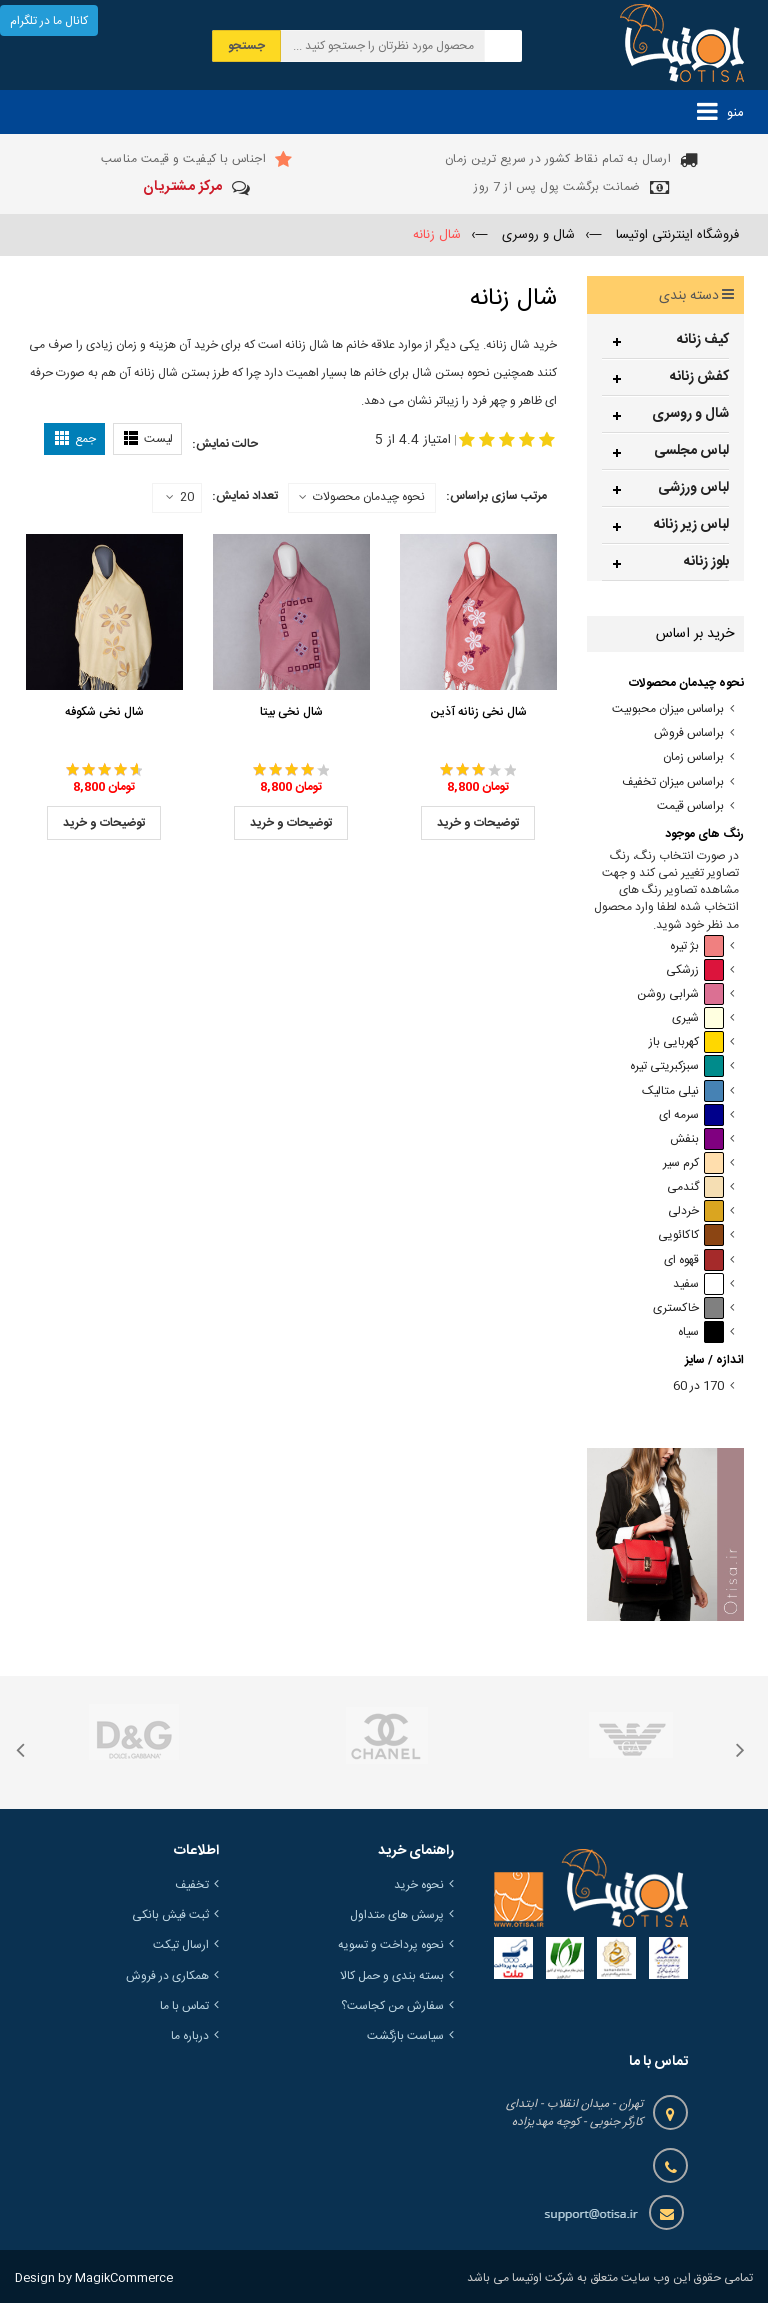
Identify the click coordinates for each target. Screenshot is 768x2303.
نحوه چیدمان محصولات (369, 497)
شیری (698, 1018)
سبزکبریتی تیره (677, 1066)
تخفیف (192, 1885)
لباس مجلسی (691, 451)
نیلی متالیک (683, 1091)
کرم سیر (693, 1163)
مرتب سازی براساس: (496, 496)
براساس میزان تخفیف (673, 782)
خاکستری (688, 1308)
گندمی (695, 1187)
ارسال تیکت (181, 1945)
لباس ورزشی (693, 488)
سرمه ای (691, 1115)
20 (180, 498)
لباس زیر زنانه (691, 525)
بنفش (697, 1139)
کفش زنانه (699, 377)
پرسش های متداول (397, 1915)
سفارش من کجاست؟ (392, 2006)
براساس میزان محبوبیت (668, 709)
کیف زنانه (703, 340)
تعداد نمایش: (245, 496)
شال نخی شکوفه (104, 712)
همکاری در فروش (167, 1976)
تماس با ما (184, 2006)
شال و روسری (690, 414)
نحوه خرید (419, 1885)
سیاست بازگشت (405, 2036)
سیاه (701, 1332)
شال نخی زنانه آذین (478, 712)
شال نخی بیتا (291, 712)
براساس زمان (693, 757)
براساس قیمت (690, 806)
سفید (698, 1284)
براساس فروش (689, 733)
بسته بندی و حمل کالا (392, 1976)
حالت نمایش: (225, 444)
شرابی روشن (680, 994)
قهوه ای (694, 1260)
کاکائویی (691, 1235)
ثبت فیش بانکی (170, 1915)
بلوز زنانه (706, 562)
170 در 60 (698, 1386)
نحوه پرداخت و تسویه (391, 1945)
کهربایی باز (686, 1042)
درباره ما (190, 2036)
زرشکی (695, 970)
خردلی (696, 1211)
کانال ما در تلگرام (49, 21)
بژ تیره (697, 946)
